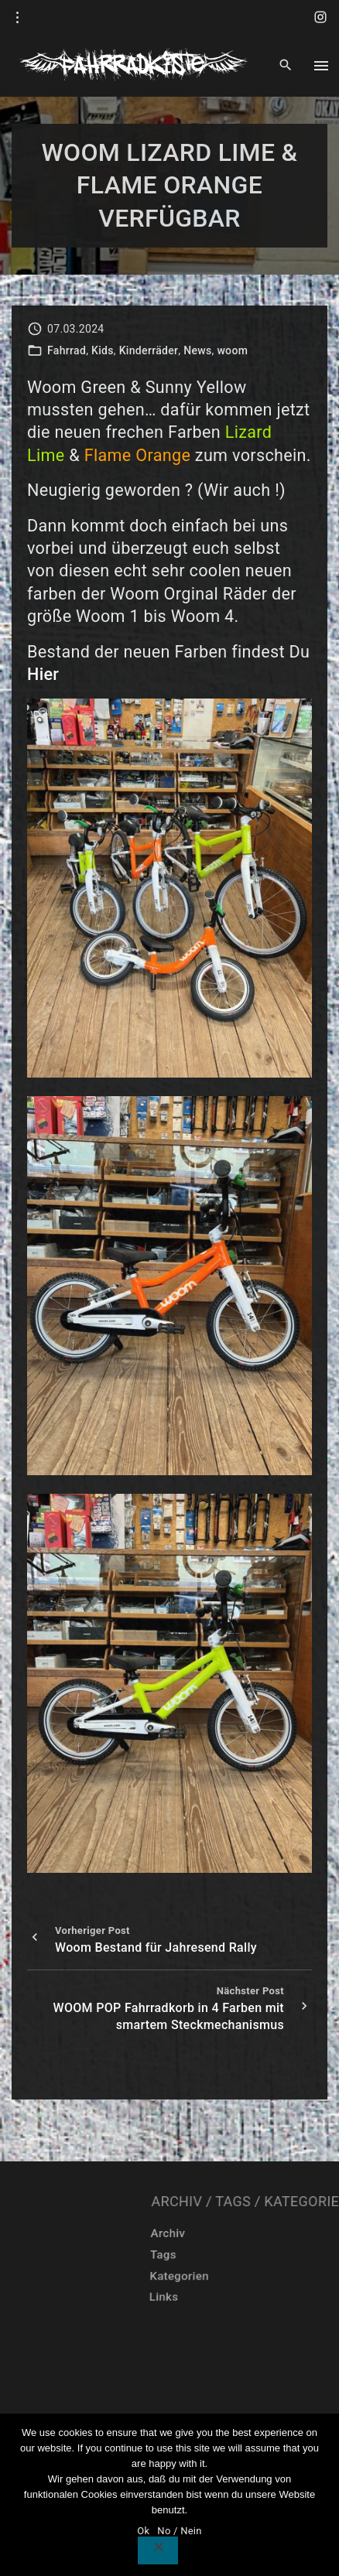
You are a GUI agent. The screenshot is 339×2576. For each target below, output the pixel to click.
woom (232, 350)
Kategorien (270, 2276)
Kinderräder (149, 350)
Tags (260, 2255)
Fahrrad (66, 350)
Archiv (270, 2233)
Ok (143, 2531)
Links (248, 2297)
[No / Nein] (158, 2550)
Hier (43, 674)
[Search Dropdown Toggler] (285, 65)
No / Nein (179, 2531)
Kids (102, 350)
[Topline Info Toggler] (18, 18)
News (197, 350)
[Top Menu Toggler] (321, 66)
